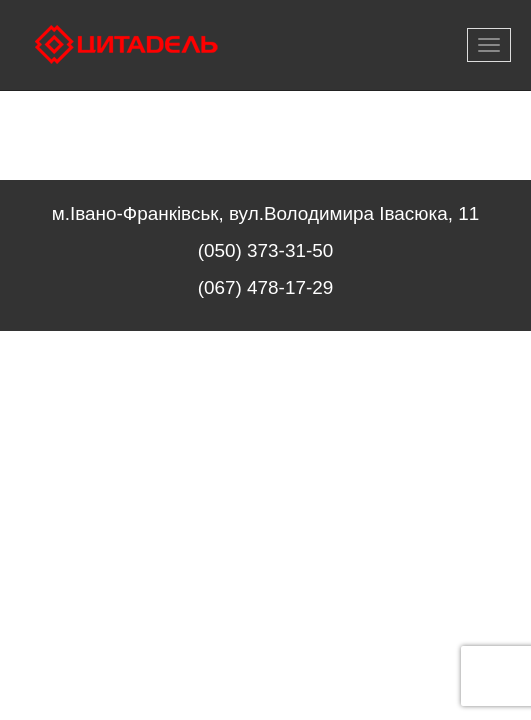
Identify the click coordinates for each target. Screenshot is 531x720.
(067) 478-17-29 (265, 287)
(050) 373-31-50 (265, 250)
